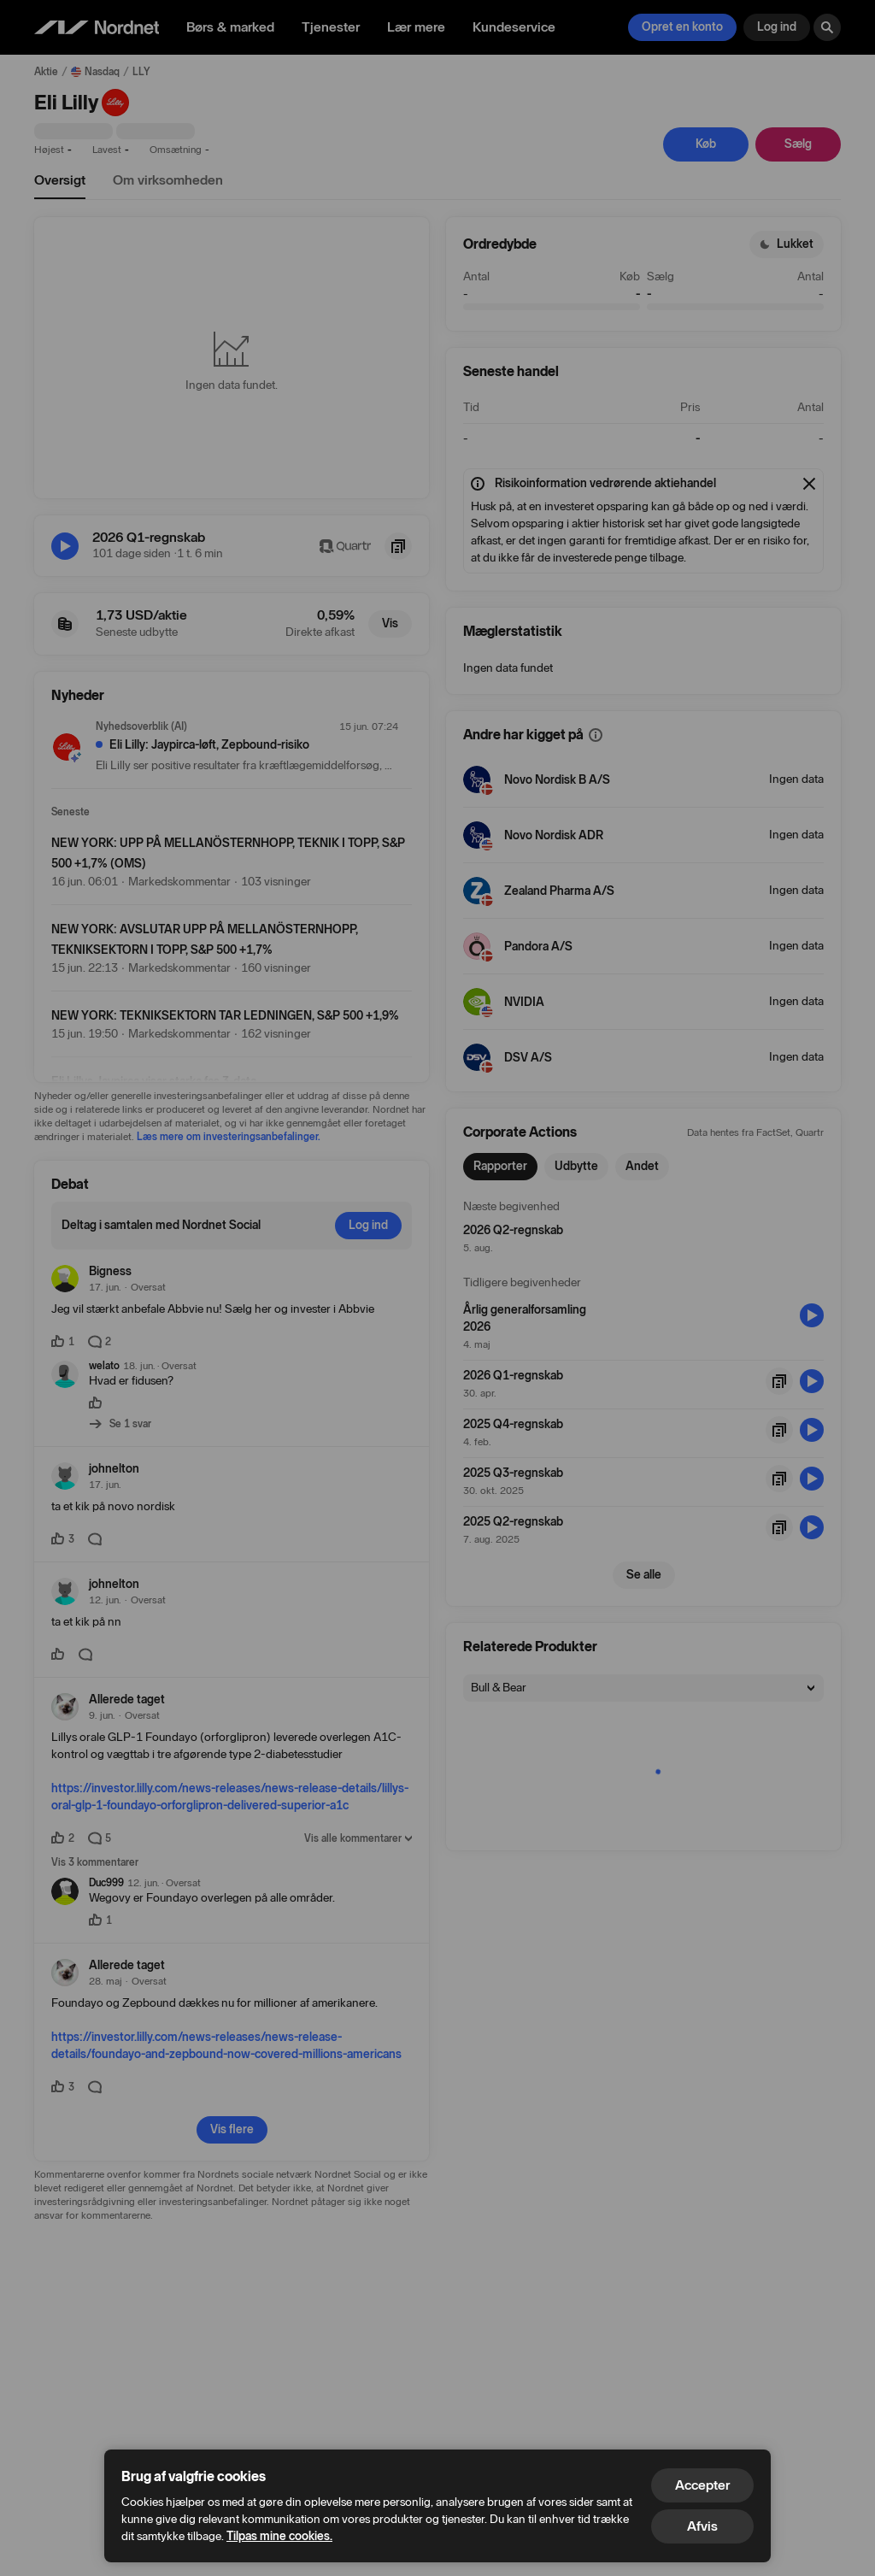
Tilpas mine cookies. (279, 2536)
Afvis (702, 2526)
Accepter (702, 2485)
